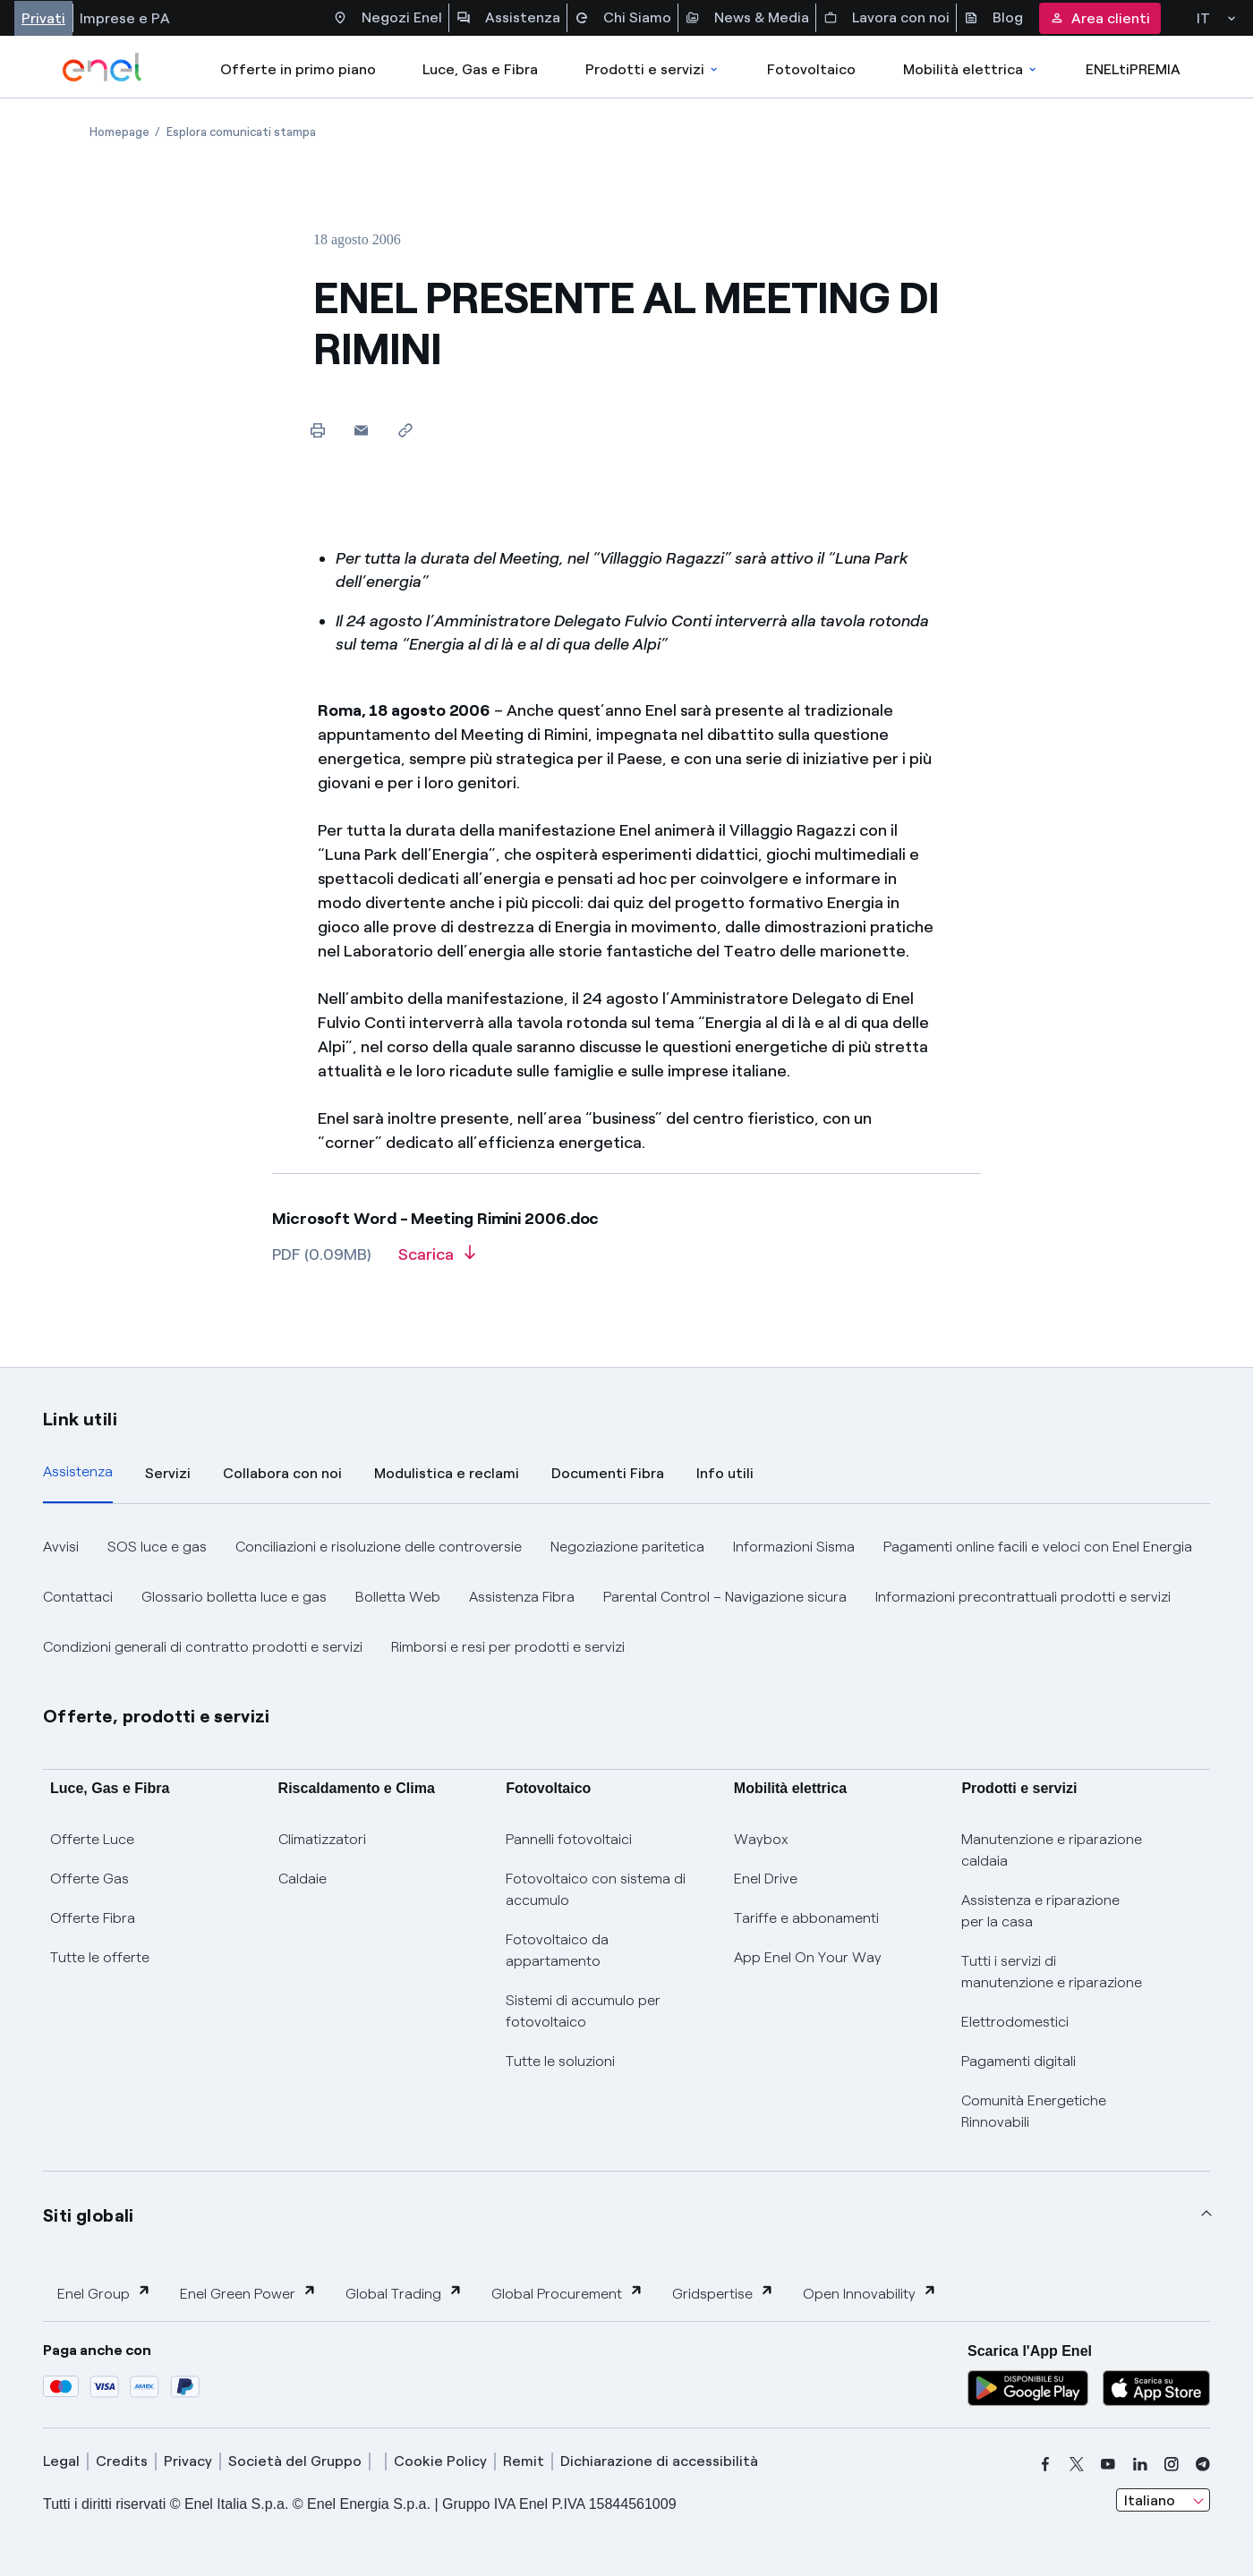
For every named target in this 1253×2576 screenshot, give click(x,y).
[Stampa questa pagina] (317, 430)
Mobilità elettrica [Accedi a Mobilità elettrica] (971, 69)
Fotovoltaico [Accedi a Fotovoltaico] (811, 69)
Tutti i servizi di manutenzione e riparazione (1051, 1971)
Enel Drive (765, 1878)
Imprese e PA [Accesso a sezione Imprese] (125, 18)
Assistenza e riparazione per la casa (1040, 1911)
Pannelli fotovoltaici (569, 1839)
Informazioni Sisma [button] (794, 1546)
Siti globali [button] (88, 2215)
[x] (1077, 2464)
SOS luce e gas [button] (157, 1546)
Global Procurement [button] (567, 2292)
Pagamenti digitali (1018, 2061)
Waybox (761, 1839)
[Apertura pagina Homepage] (119, 132)
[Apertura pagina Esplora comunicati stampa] (241, 132)
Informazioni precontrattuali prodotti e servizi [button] (1023, 1596)
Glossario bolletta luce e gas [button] (234, 1596)
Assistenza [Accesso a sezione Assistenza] (508, 18)
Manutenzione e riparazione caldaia (1051, 1850)
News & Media (747, 18)
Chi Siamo (623, 18)
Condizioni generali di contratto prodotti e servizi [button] (202, 1646)
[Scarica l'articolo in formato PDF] (436, 1260)
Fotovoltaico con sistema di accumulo (596, 1889)
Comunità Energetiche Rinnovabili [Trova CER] (1033, 2111)
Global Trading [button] (404, 2292)
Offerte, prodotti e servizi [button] (156, 1716)
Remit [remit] (523, 2461)
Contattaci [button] (78, 1596)
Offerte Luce (92, 1839)
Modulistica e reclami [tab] (446, 1473)
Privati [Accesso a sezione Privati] (43, 18)
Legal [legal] (61, 2461)
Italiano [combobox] (1149, 2500)
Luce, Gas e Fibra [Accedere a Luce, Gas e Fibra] (480, 69)
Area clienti (1100, 18)
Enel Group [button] (104, 2292)
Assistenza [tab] (78, 1471)
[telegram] (1203, 2464)
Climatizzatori (322, 1839)
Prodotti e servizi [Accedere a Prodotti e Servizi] (652, 69)
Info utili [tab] (725, 1473)
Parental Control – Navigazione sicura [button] (725, 1596)
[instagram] (1171, 2464)
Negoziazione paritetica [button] (627, 1546)
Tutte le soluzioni (560, 2061)
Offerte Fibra (92, 1917)
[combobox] (1163, 2500)
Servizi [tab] (168, 1473)
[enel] (102, 67)
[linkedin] (1140, 2464)
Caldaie (302, 1878)
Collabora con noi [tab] (282, 1473)
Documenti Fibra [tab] (607, 1473)
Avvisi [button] (61, 1546)
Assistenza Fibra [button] (522, 1596)
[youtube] (1108, 2464)
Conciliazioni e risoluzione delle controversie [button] (378, 1546)
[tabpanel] (626, 1597)
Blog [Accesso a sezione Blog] (993, 18)
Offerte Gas (89, 1878)
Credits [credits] (122, 2461)
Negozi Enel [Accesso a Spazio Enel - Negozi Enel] (387, 18)
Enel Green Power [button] (248, 2292)
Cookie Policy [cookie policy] (440, 2461)
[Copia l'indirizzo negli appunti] (405, 430)
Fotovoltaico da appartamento (557, 1950)
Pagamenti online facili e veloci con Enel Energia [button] (1037, 1546)
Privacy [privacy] (188, 2461)
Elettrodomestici (1015, 2021)
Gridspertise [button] (723, 2292)
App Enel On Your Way (808, 1957)
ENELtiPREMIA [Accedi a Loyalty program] (1133, 69)
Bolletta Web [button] (397, 1596)
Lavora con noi (886, 18)
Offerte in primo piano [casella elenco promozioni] (298, 69)
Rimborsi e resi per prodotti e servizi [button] (508, 1646)
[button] (361, 430)
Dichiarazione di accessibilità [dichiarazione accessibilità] (659, 2461)
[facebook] (1045, 2464)
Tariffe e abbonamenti (806, 1917)
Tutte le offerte (99, 1957)
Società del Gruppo (295, 2461)
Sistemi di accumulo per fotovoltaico (583, 2011)
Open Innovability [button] (870, 2292)
